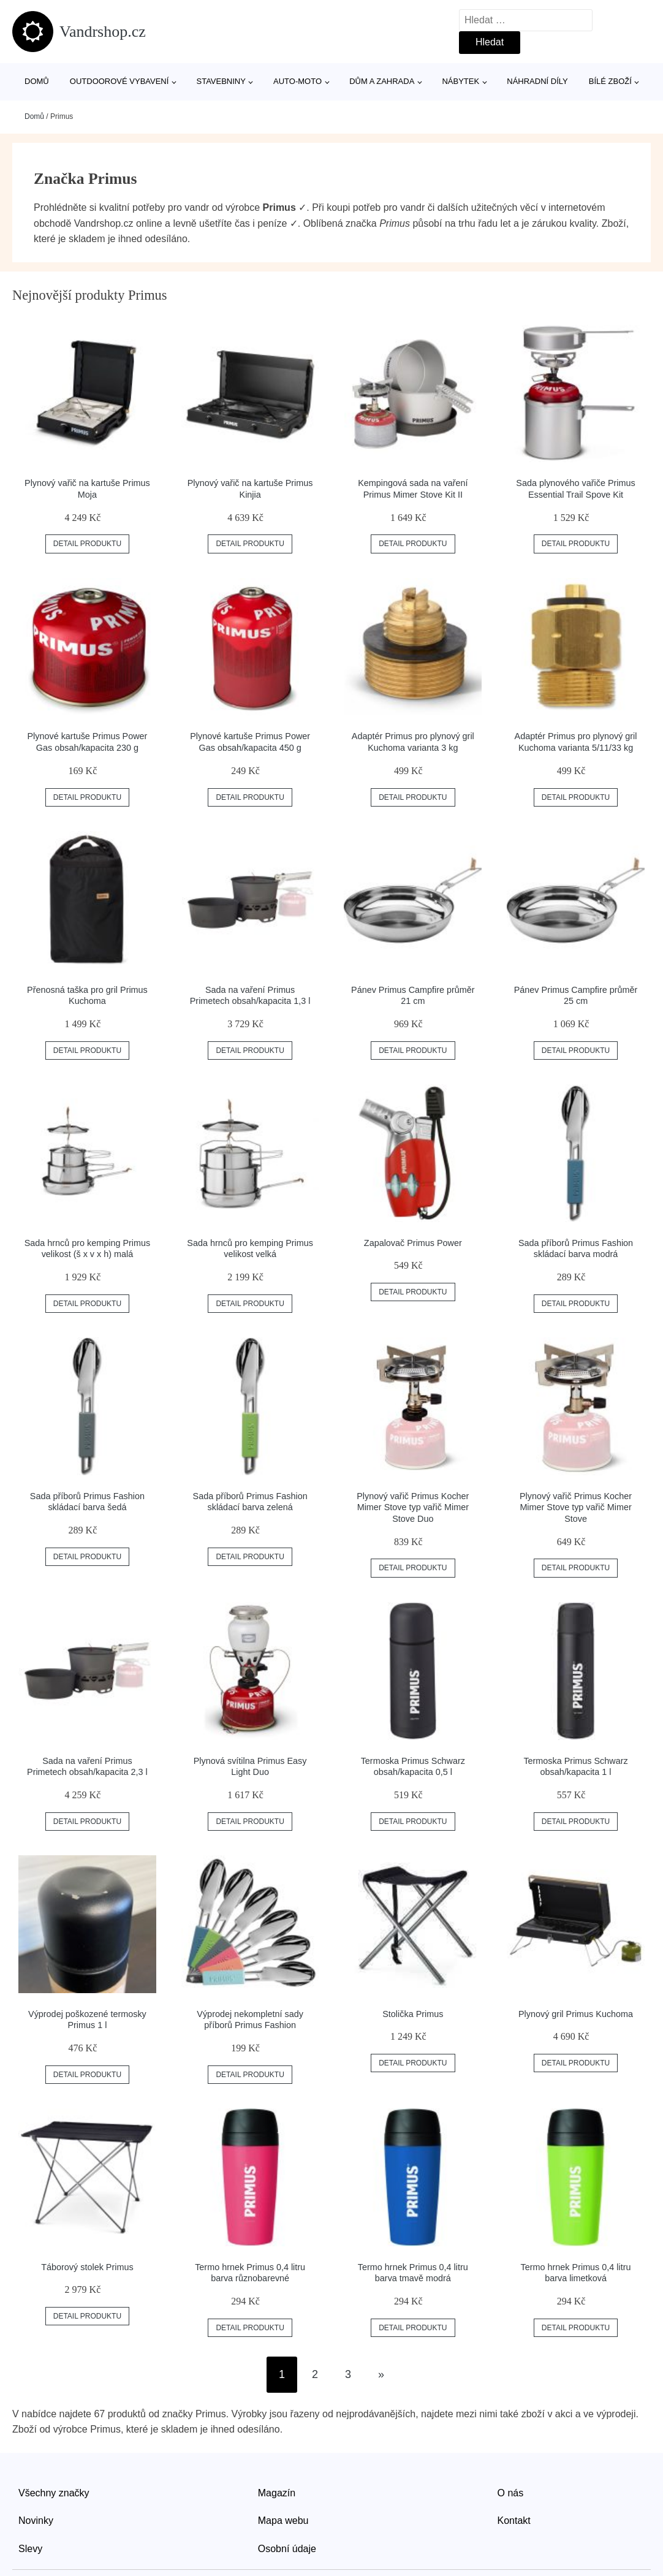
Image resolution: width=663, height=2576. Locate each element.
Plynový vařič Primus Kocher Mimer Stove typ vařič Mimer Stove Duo (413, 1507)
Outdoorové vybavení (119, 81)
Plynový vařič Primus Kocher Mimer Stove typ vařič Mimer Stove (576, 1507)
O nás (511, 2493)
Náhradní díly (537, 81)
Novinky (35, 2520)
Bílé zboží (610, 81)
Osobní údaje (287, 2549)
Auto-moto (297, 81)
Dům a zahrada (381, 81)
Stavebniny (221, 81)
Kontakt (514, 2520)
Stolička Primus (412, 2014)
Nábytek (460, 81)
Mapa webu (283, 2520)
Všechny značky (53, 2493)
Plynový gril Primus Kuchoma (575, 2014)
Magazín (276, 2493)
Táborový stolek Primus (87, 2267)
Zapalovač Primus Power (413, 1243)
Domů (37, 81)
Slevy (30, 2549)
